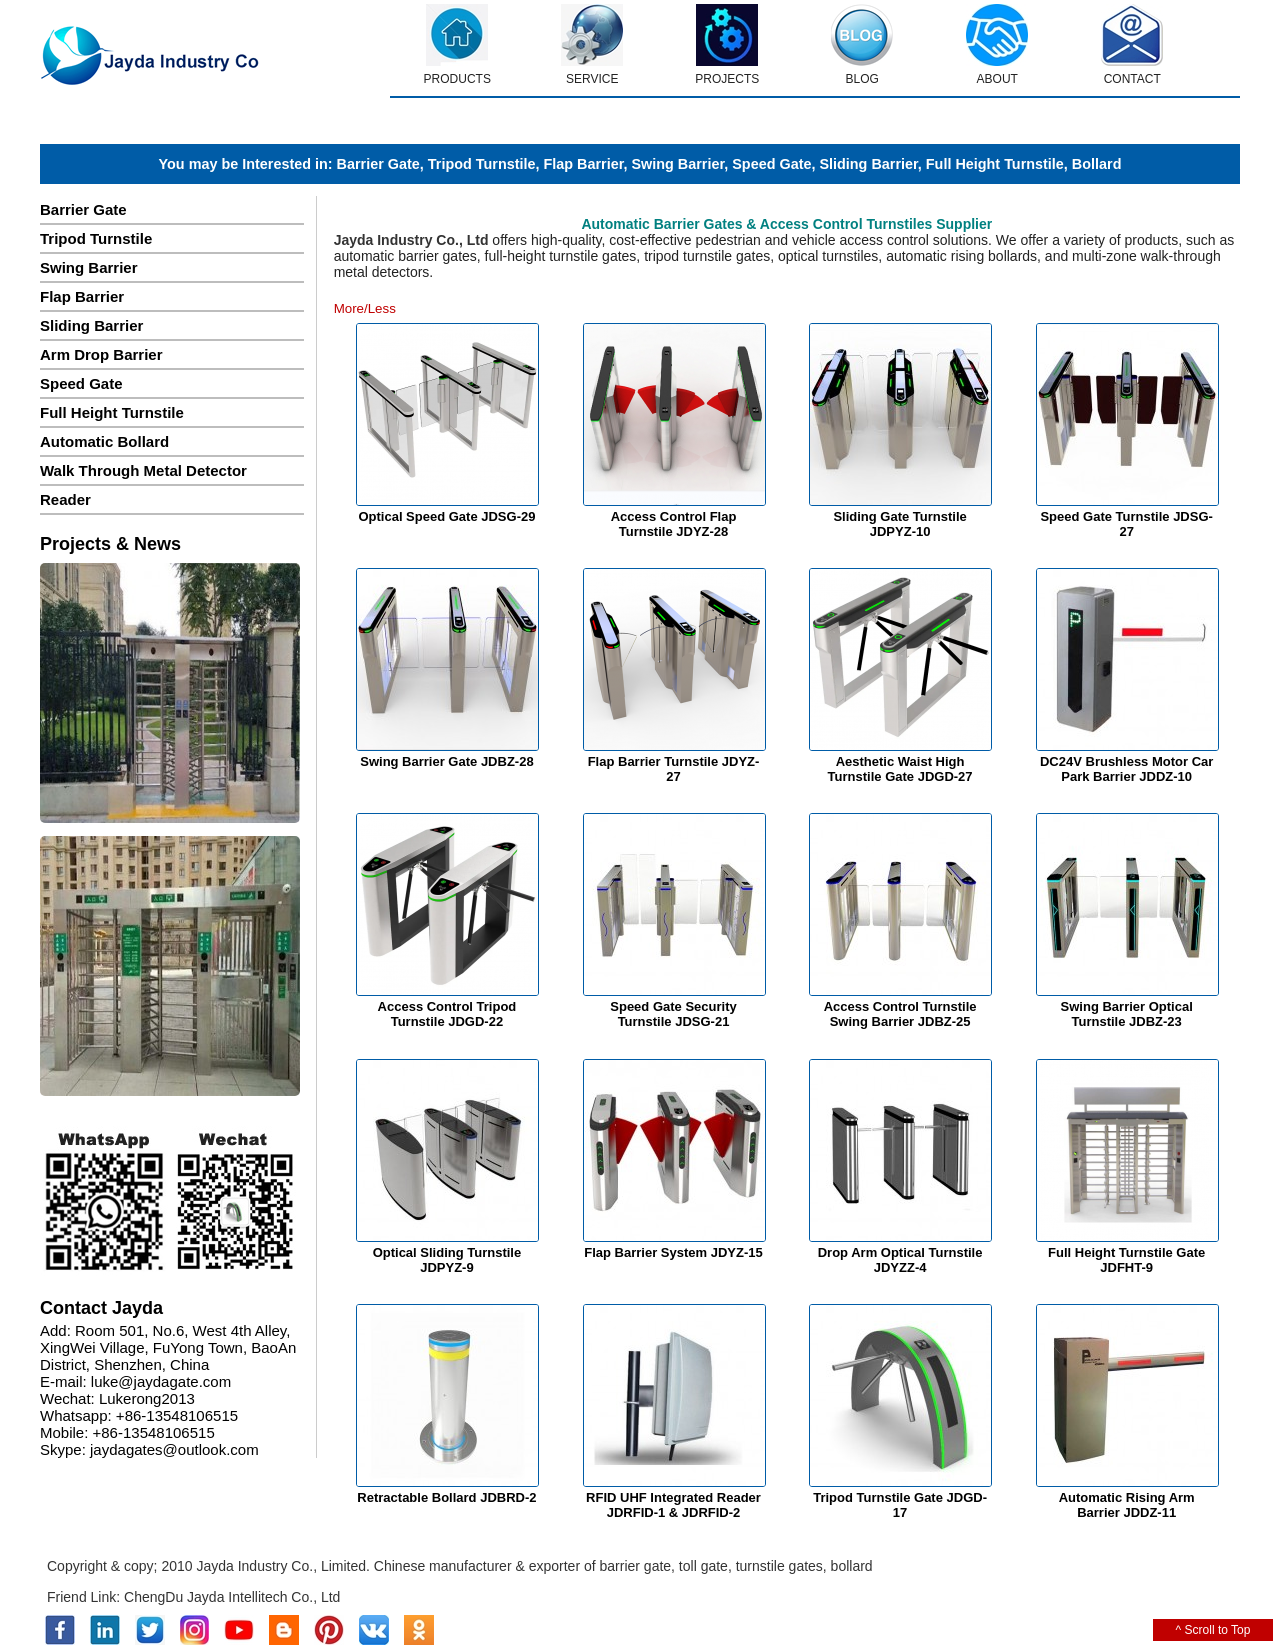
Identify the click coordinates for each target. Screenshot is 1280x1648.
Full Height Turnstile (995, 164)
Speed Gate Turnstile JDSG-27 (1126, 524)
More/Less (365, 308)
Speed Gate (771, 164)
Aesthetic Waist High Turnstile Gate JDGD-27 (900, 769)
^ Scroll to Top (1213, 1630)
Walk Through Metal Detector (143, 470)
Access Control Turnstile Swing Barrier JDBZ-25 (900, 1014)
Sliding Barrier (868, 164)
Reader (65, 499)
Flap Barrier (583, 164)
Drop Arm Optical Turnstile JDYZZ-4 (900, 1260)
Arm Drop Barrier (101, 354)
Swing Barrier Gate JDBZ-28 (446, 761)
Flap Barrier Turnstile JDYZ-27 (674, 769)
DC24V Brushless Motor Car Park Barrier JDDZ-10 (1126, 769)
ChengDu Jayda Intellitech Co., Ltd (232, 1597)
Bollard (1097, 164)
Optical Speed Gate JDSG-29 (446, 516)
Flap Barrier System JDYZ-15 (673, 1252)
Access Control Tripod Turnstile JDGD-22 (447, 1014)
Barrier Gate (378, 164)
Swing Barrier (677, 164)
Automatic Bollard (104, 441)
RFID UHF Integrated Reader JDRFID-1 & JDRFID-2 (673, 1505)
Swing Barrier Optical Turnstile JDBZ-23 (1127, 1014)
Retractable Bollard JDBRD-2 (446, 1497)
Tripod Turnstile (482, 164)
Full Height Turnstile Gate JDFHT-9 (1126, 1260)
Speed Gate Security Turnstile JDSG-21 (673, 1014)
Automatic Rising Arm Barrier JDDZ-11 (1127, 1505)
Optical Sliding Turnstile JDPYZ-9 (447, 1260)
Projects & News (110, 544)
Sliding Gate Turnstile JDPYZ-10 (899, 524)
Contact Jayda (101, 1308)
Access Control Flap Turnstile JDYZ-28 (674, 524)
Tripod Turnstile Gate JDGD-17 (900, 1505)
